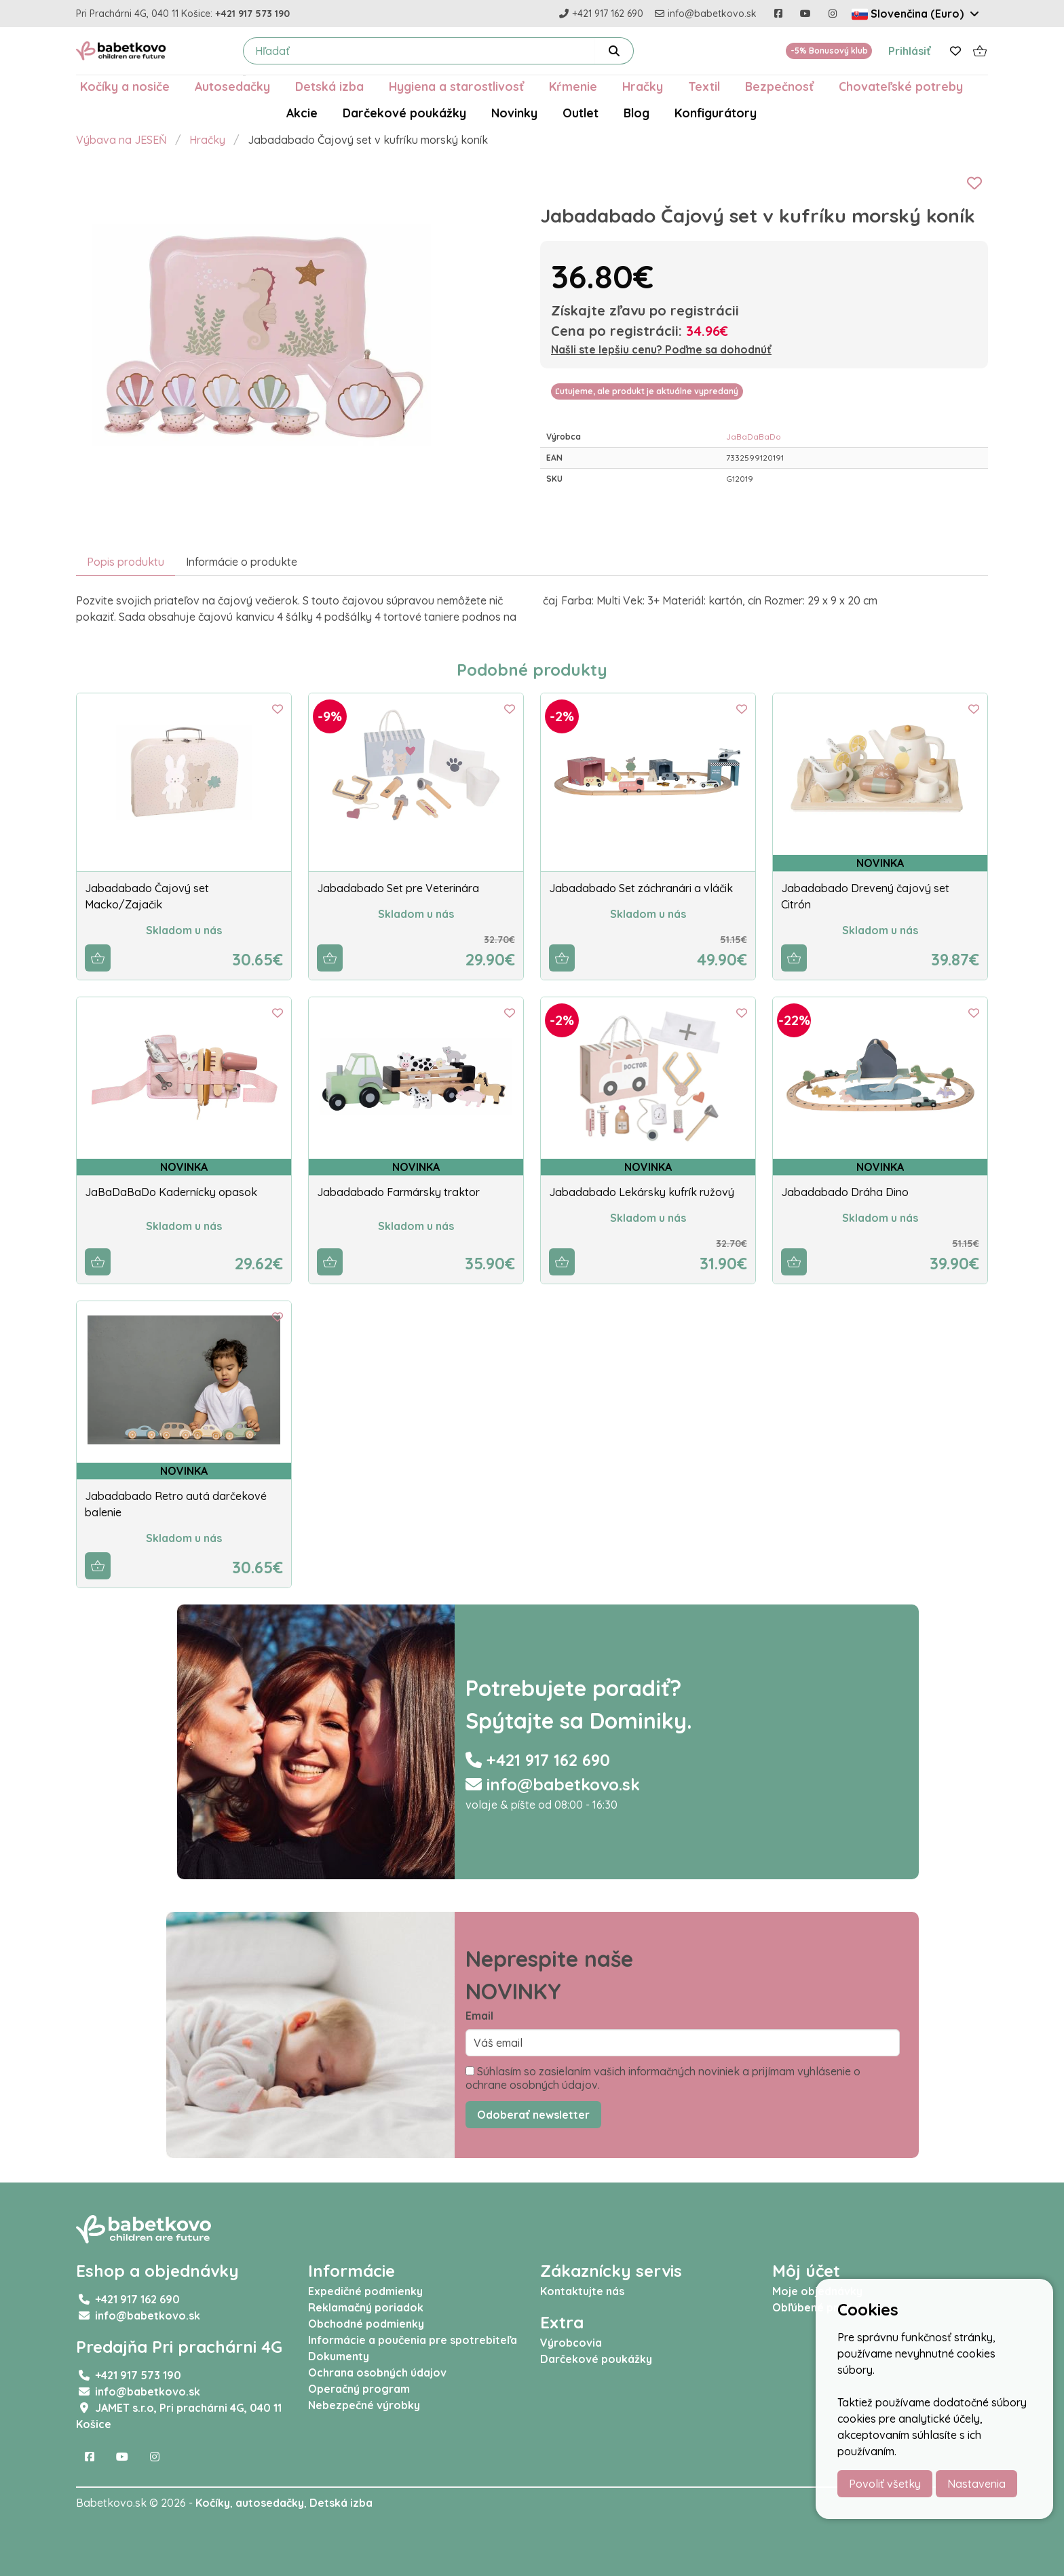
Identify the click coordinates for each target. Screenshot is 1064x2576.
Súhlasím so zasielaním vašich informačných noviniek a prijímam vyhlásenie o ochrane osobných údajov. (663, 2078)
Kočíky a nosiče (125, 86)
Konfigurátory (715, 112)
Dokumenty (338, 2356)
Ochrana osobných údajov (377, 2372)
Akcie (302, 112)
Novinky (514, 112)
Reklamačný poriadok (365, 2307)
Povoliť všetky (885, 2484)
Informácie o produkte (241, 562)
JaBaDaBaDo (753, 436)
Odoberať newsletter (533, 2114)
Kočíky (212, 2503)
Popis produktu (125, 562)
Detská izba (329, 86)
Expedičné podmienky (365, 2291)
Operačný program (359, 2389)
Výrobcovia (571, 2342)
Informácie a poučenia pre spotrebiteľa (412, 2340)
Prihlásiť (909, 51)
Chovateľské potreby (901, 86)
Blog (636, 112)
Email (479, 2015)
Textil (704, 86)
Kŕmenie (573, 86)
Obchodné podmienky (366, 2323)
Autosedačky (232, 86)
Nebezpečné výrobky (364, 2405)
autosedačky (269, 2503)
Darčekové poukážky (404, 112)
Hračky (642, 86)
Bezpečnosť (779, 86)
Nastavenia (976, 2484)
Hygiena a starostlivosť (456, 86)
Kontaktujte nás (582, 2291)
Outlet (580, 112)
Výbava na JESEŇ (121, 140)
